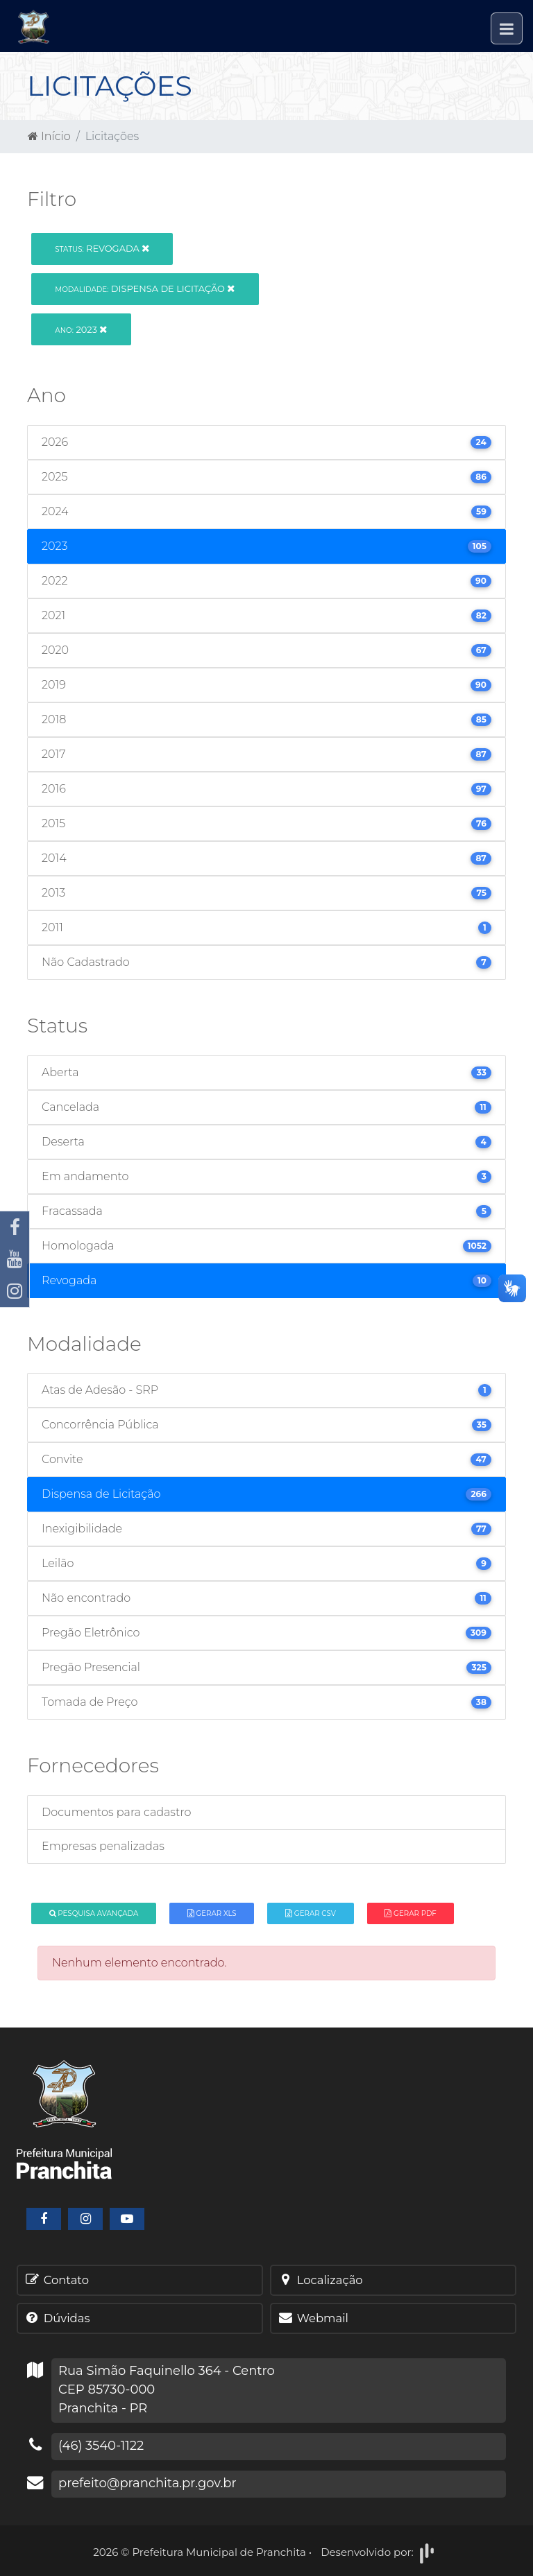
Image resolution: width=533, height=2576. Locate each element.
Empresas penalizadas (103, 1846)
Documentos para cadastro (116, 1812)
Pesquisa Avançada (94, 1913)
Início (49, 136)
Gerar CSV (310, 1913)
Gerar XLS (212, 1913)
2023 (81, 329)
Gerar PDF (410, 1913)
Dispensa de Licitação (145, 288)
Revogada (102, 248)
